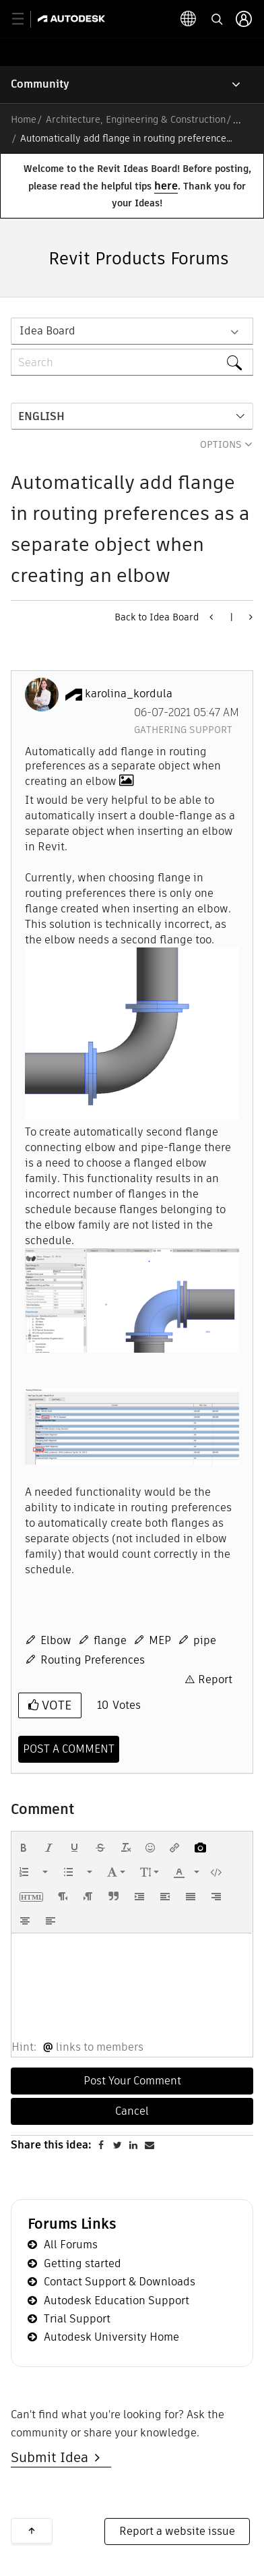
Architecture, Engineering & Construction (136, 119)
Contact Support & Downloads (119, 2281)
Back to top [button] (32, 2531)
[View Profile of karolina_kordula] (128, 694)
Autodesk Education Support (116, 2300)
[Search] (132, 362)
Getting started (82, 2263)
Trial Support (77, 2318)
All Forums (71, 2244)
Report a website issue (177, 2531)
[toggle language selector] (188, 19)
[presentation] (23, 1848)
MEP (160, 1640)
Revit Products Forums (138, 258)
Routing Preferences (92, 1660)
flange (110, 1640)
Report (215, 1679)
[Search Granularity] (132, 331)
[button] (132, 1033)
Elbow (55, 1640)
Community (40, 84)
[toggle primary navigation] (25, 19)
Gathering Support (183, 729)
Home (23, 119)
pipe (204, 1640)
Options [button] (221, 444)
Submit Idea (53, 2457)
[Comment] (68, 1749)
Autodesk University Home (111, 2337)
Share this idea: (51, 2145)
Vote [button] (54, 1705)
